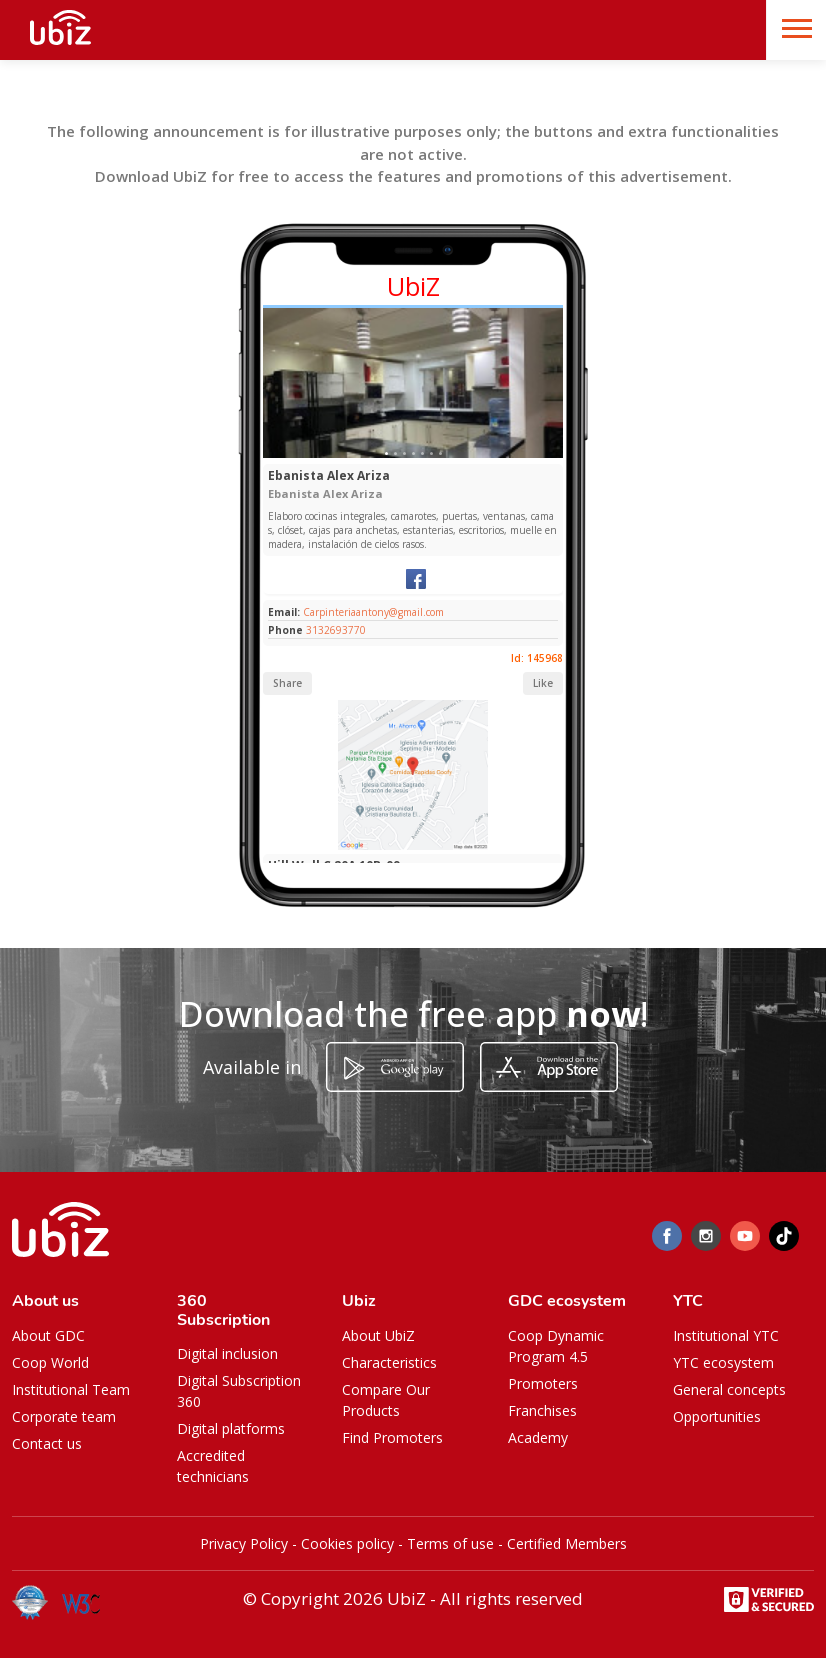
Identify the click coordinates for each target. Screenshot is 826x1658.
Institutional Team (71, 1389)
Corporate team (64, 1416)
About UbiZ (378, 1335)
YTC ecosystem (723, 1362)
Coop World (50, 1362)
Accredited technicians (213, 1466)
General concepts (729, 1389)
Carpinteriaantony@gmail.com (372, 612)
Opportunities (717, 1416)
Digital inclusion (227, 1353)
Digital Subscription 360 (239, 1391)
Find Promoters (392, 1437)
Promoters (543, 1383)
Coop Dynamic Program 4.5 (556, 1346)
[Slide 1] (386, 453)
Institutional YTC (726, 1335)
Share (287, 683)
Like (543, 683)
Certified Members (567, 1543)
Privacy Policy (244, 1543)
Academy (538, 1437)
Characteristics (389, 1362)
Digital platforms (231, 1428)
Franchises (542, 1410)
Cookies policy (347, 1543)
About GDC (48, 1335)
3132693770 (336, 630)
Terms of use (450, 1543)
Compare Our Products (386, 1400)
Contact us (47, 1443)
